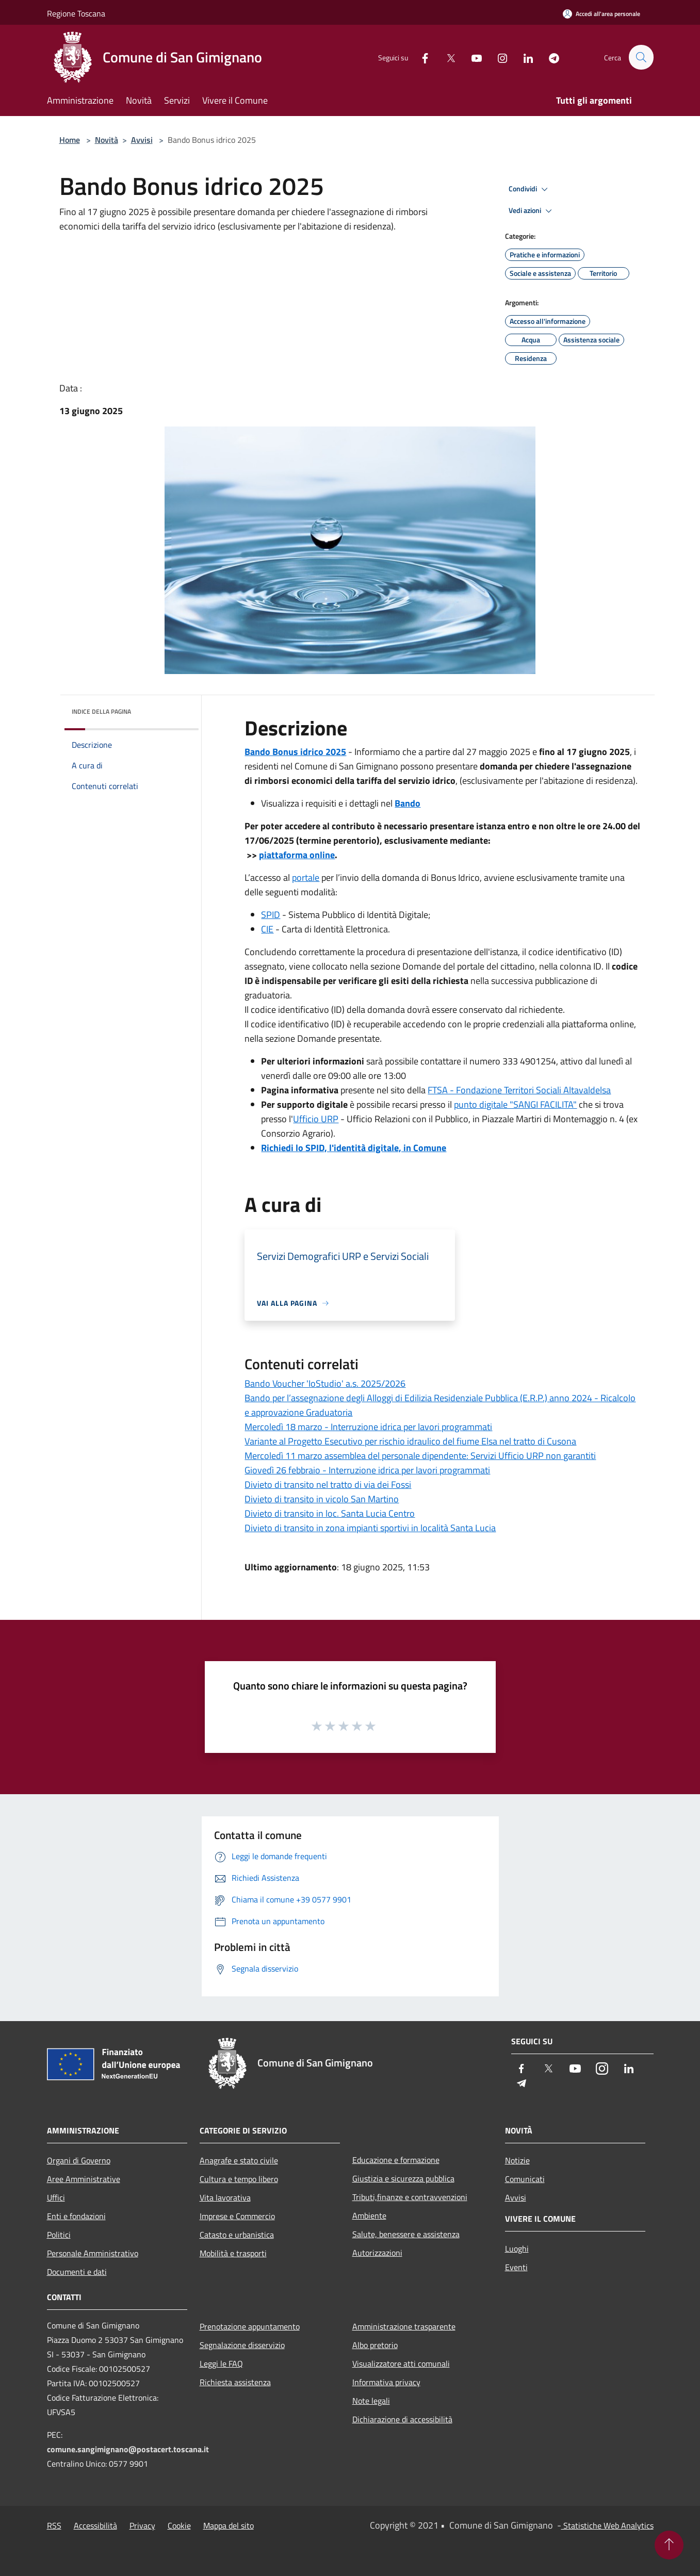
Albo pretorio (375, 2345)
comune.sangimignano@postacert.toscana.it (128, 2449)
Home (69, 140)
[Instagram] (497, 57)
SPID (270, 915)
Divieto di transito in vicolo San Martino (322, 1499)
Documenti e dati (77, 2272)
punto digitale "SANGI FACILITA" (515, 1104)
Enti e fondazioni (76, 2216)
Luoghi (517, 2248)
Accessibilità (95, 2525)
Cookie (179, 2525)
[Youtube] (472, 57)
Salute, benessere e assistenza (406, 2234)
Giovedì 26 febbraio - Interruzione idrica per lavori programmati (367, 1470)
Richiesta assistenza (235, 2382)
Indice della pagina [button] (101, 711)
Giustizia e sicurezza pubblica (403, 2178)
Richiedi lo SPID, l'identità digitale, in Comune (353, 1148)
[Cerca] (641, 57)
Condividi (530, 189)
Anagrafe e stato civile (239, 2160)
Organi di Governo (78, 2160)
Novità (106, 140)
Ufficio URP (315, 1119)
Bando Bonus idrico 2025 (295, 752)
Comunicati (525, 2179)
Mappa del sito (228, 2525)
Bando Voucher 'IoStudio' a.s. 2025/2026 (325, 1383)
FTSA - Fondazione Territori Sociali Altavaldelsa (519, 1090)
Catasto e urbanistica (237, 2234)
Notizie (517, 2160)
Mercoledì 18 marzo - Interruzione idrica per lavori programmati (368, 1427)
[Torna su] (669, 2545)
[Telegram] (549, 57)
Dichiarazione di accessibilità (402, 2419)
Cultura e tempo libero (239, 2179)
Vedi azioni (532, 211)
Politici (59, 2234)
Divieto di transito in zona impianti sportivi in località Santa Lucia (370, 1528)
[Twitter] (446, 57)
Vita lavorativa (225, 2197)
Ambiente (369, 2215)
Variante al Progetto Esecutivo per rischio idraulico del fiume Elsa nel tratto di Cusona (410, 1441)
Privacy (142, 2525)
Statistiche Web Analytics (607, 2525)
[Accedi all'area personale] (601, 14)
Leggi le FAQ (221, 2363)
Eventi (516, 2267)
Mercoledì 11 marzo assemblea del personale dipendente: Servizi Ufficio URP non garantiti (420, 1456)
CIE (267, 929)
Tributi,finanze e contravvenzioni (409, 2197)
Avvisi (142, 140)
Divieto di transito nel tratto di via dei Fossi (328, 1484)
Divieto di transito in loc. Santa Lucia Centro (330, 1513)
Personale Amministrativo (92, 2253)
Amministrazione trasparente (403, 2326)
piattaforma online (297, 855)
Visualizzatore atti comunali (401, 2363)
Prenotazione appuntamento (250, 2326)
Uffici (56, 2197)
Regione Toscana (76, 13)
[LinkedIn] (523, 57)
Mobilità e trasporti (233, 2253)
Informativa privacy (386, 2382)
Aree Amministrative (83, 2179)
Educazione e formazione (395, 2160)
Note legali (371, 2400)
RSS (54, 2525)
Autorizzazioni (377, 2252)
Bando (407, 803)
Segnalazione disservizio (242, 2345)
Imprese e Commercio (237, 2216)
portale (305, 877)
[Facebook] (420, 57)
